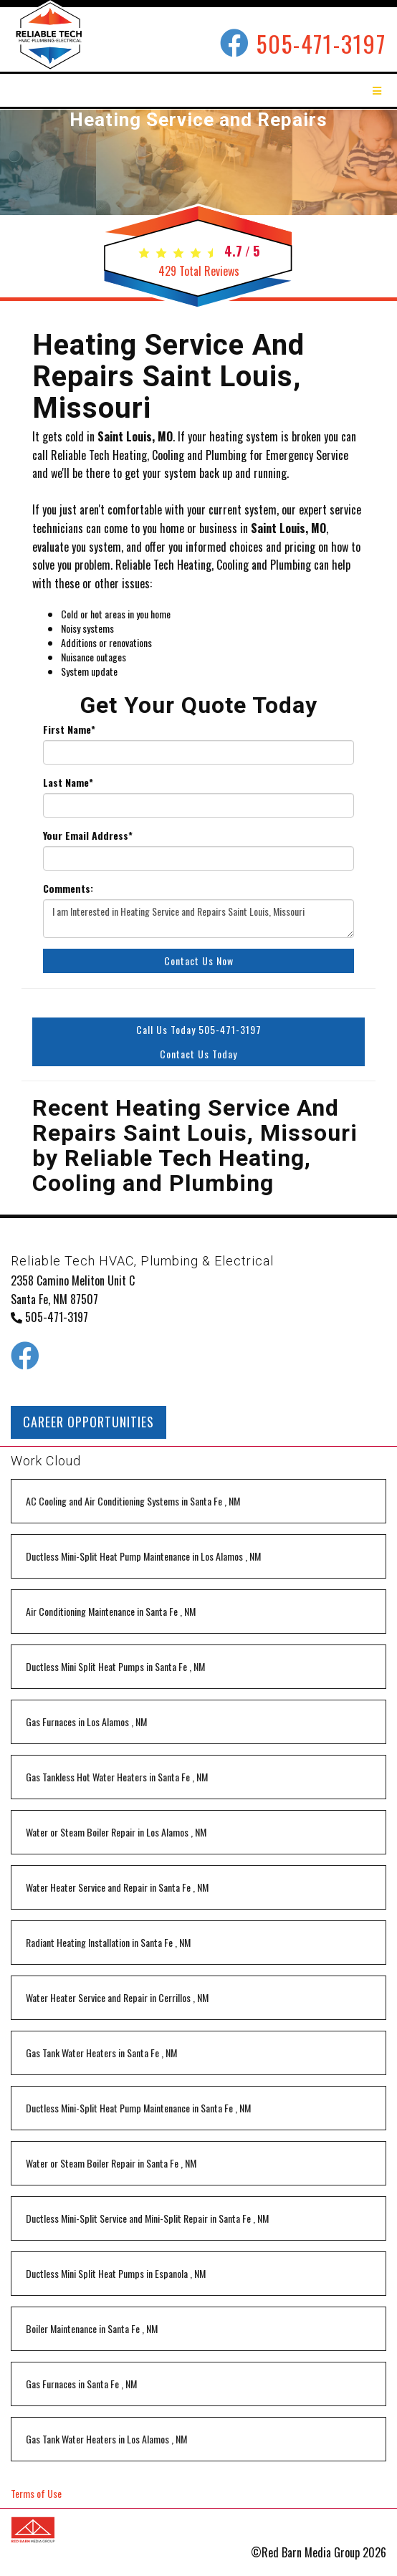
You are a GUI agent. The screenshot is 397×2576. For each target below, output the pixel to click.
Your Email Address (88, 835)
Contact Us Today (198, 1053)
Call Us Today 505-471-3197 (199, 1029)
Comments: (68, 888)
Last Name (68, 782)
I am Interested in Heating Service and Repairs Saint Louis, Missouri (198, 918)
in (133, 1500)
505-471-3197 (321, 43)
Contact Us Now (199, 960)
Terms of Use (36, 2493)
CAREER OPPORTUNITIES (88, 1421)
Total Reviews (198, 270)
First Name (69, 729)
